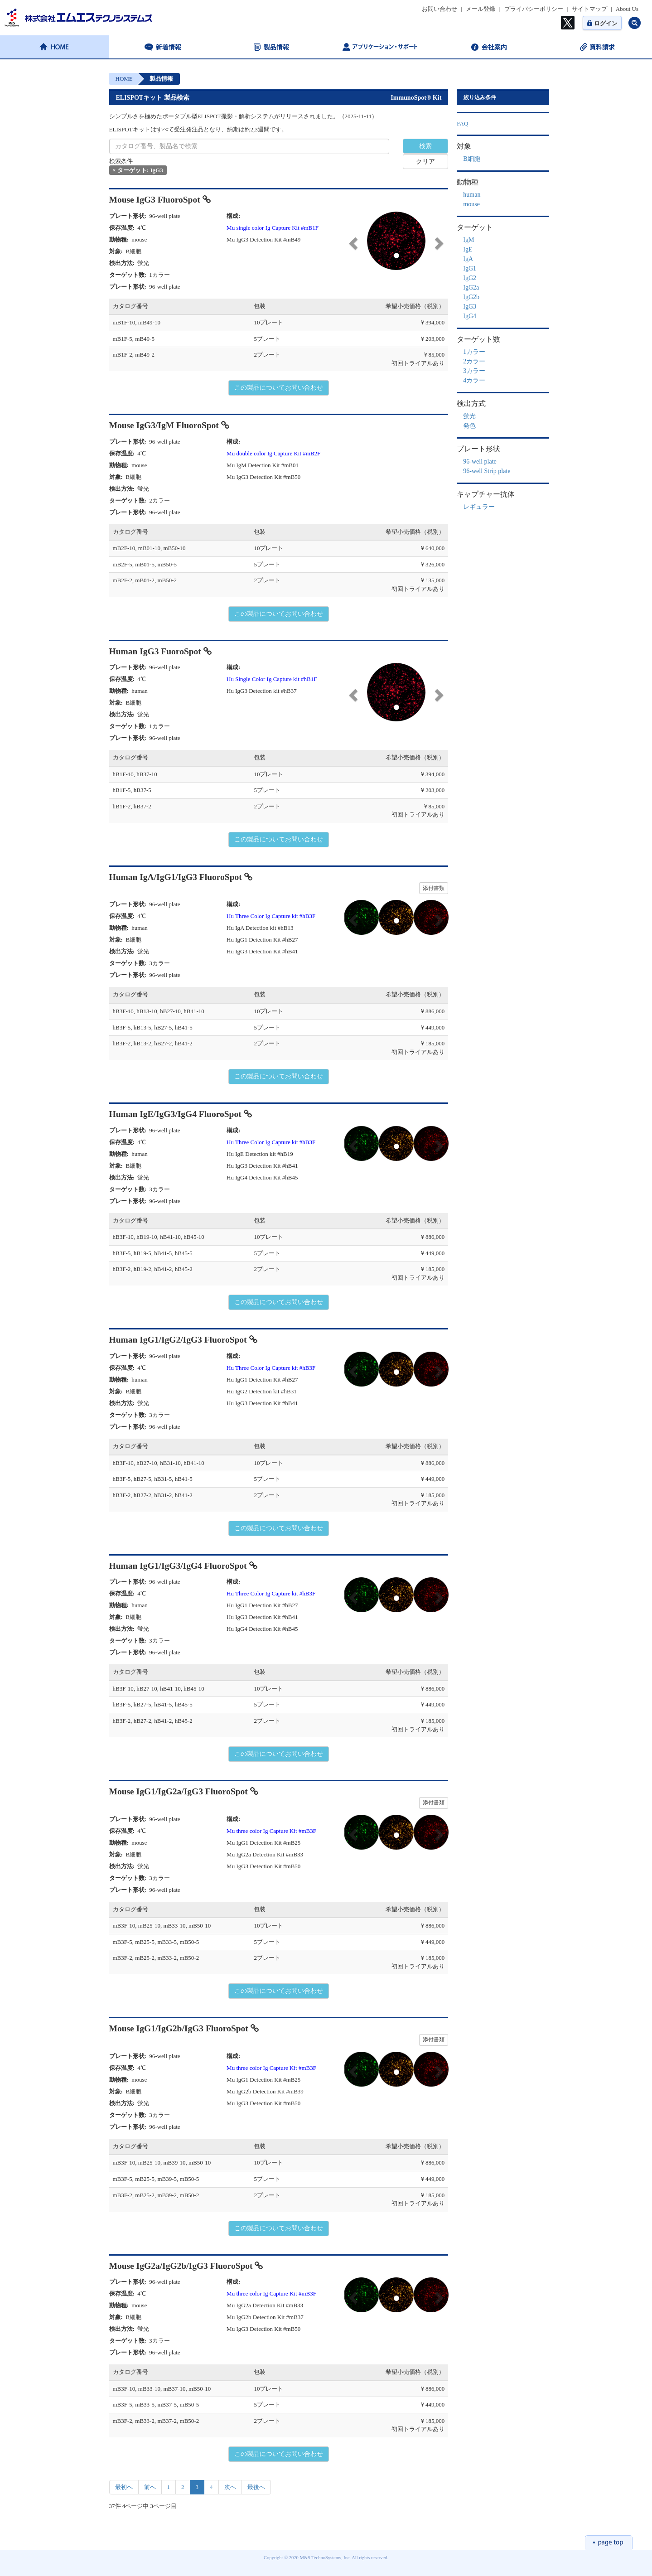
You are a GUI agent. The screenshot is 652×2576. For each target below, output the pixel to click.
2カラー (474, 361)
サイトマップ (589, 8)
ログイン (602, 23)
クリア (425, 161)
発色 (469, 425)
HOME (124, 78)
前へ (150, 2487)
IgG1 (469, 268)
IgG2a (471, 287)
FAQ (462, 123)
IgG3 (469, 306)
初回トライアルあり (417, 363)
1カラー (474, 351)
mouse (471, 204)
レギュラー (479, 506)
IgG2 (469, 278)
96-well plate (479, 461)
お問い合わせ (439, 8)
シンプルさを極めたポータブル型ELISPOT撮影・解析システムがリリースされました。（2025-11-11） (243, 116)
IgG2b (471, 297)
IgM (468, 240)
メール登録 (480, 8)
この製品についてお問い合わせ (278, 387)
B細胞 (471, 158)
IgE (467, 249)
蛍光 (469, 416)
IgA (468, 259)
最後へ (256, 2487)
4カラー (474, 380)
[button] (352, 241)
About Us (627, 8)
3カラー (474, 370)
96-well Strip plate (486, 471)
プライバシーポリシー (533, 8)
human (471, 194)
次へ (230, 2487)
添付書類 (433, 888)
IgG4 (469, 316)
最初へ (124, 2487)
